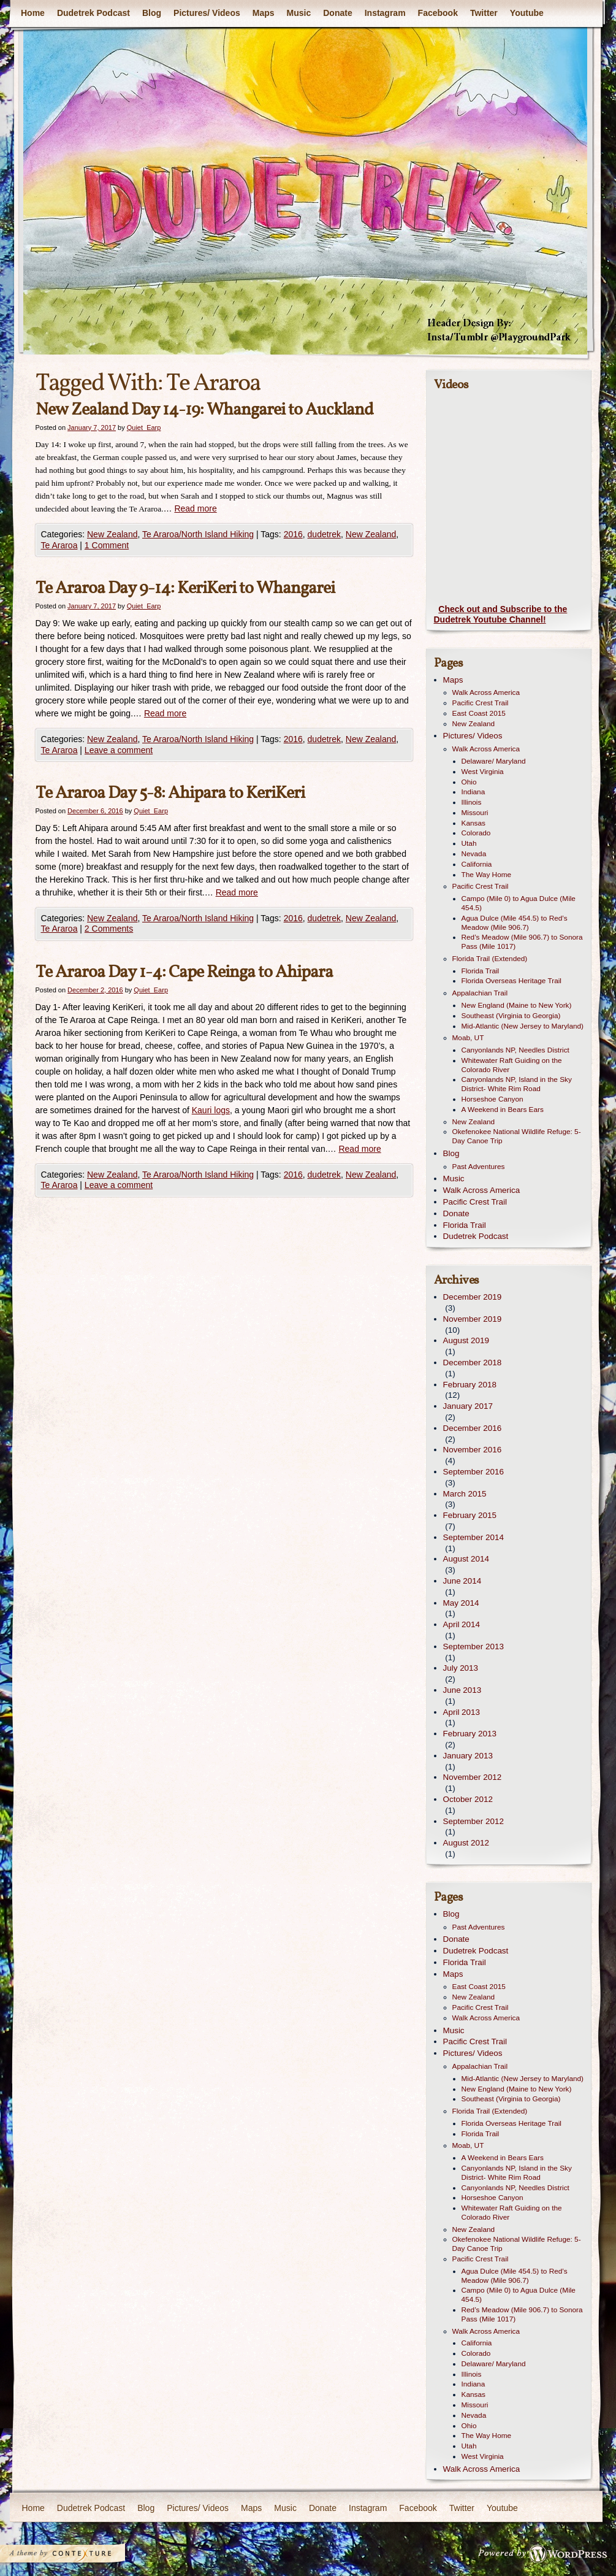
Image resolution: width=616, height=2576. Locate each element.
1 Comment (107, 545)
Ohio (469, 782)
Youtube (526, 13)
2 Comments (109, 928)
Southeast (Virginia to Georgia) (511, 1015)
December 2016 (472, 1428)
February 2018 (469, 1384)
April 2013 (462, 1712)
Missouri (475, 812)
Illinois (472, 802)
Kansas (473, 823)
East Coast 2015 (479, 713)
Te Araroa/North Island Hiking (198, 534)
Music (298, 13)
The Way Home (487, 874)
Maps (263, 13)
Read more (195, 508)
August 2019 (466, 1340)
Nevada (474, 853)
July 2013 (461, 1668)
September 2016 (473, 1471)
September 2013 (473, 1646)
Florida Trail (481, 971)
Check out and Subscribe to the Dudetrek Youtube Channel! (501, 614)
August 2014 (466, 1558)
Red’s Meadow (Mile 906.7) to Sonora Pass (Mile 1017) (522, 942)
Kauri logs (211, 1110)
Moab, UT (468, 1037)
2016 (293, 534)
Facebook (437, 13)
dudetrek (324, 534)
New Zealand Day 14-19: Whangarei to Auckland (204, 410)
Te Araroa (59, 545)
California (477, 864)
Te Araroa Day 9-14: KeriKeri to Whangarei (185, 588)
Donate (337, 13)
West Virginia (483, 771)
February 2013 (469, 1733)
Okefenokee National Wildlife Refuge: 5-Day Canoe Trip (516, 1136)
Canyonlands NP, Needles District (515, 1050)
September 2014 (473, 1537)
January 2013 (468, 1755)
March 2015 (465, 1493)
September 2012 (473, 1821)
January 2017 (468, 1406)
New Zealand (112, 534)
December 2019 (472, 1296)
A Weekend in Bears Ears (503, 1109)
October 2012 (468, 1799)
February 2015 (469, 1515)
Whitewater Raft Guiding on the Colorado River (512, 1065)
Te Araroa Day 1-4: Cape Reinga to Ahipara (184, 972)
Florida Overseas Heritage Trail (511, 980)
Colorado (476, 833)
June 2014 (462, 1580)
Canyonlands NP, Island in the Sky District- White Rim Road (517, 1084)
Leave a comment (119, 750)
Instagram (384, 13)
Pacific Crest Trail (480, 703)
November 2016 (472, 1449)
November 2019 (472, 1319)
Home (33, 13)
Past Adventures (478, 1166)
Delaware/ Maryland (494, 761)
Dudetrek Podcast (92, 13)
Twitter (483, 13)
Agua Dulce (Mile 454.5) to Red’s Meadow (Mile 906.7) (515, 923)
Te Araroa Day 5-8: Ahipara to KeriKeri (170, 793)
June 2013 (462, 1690)
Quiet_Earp (144, 427)
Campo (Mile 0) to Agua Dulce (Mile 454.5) (519, 903)
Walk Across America (486, 692)
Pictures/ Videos (206, 13)
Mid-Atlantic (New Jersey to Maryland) (523, 1026)
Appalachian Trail (480, 993)
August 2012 (466, 1842)
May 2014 (461, 1603)
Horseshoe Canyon (492, 1099)
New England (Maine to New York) (517, 1005)
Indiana (473, 792)
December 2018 (472, 1362)
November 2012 (472, 1777)
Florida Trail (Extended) (490, 958)
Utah (469, 843)
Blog (151, 13)
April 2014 (462, 1624)
